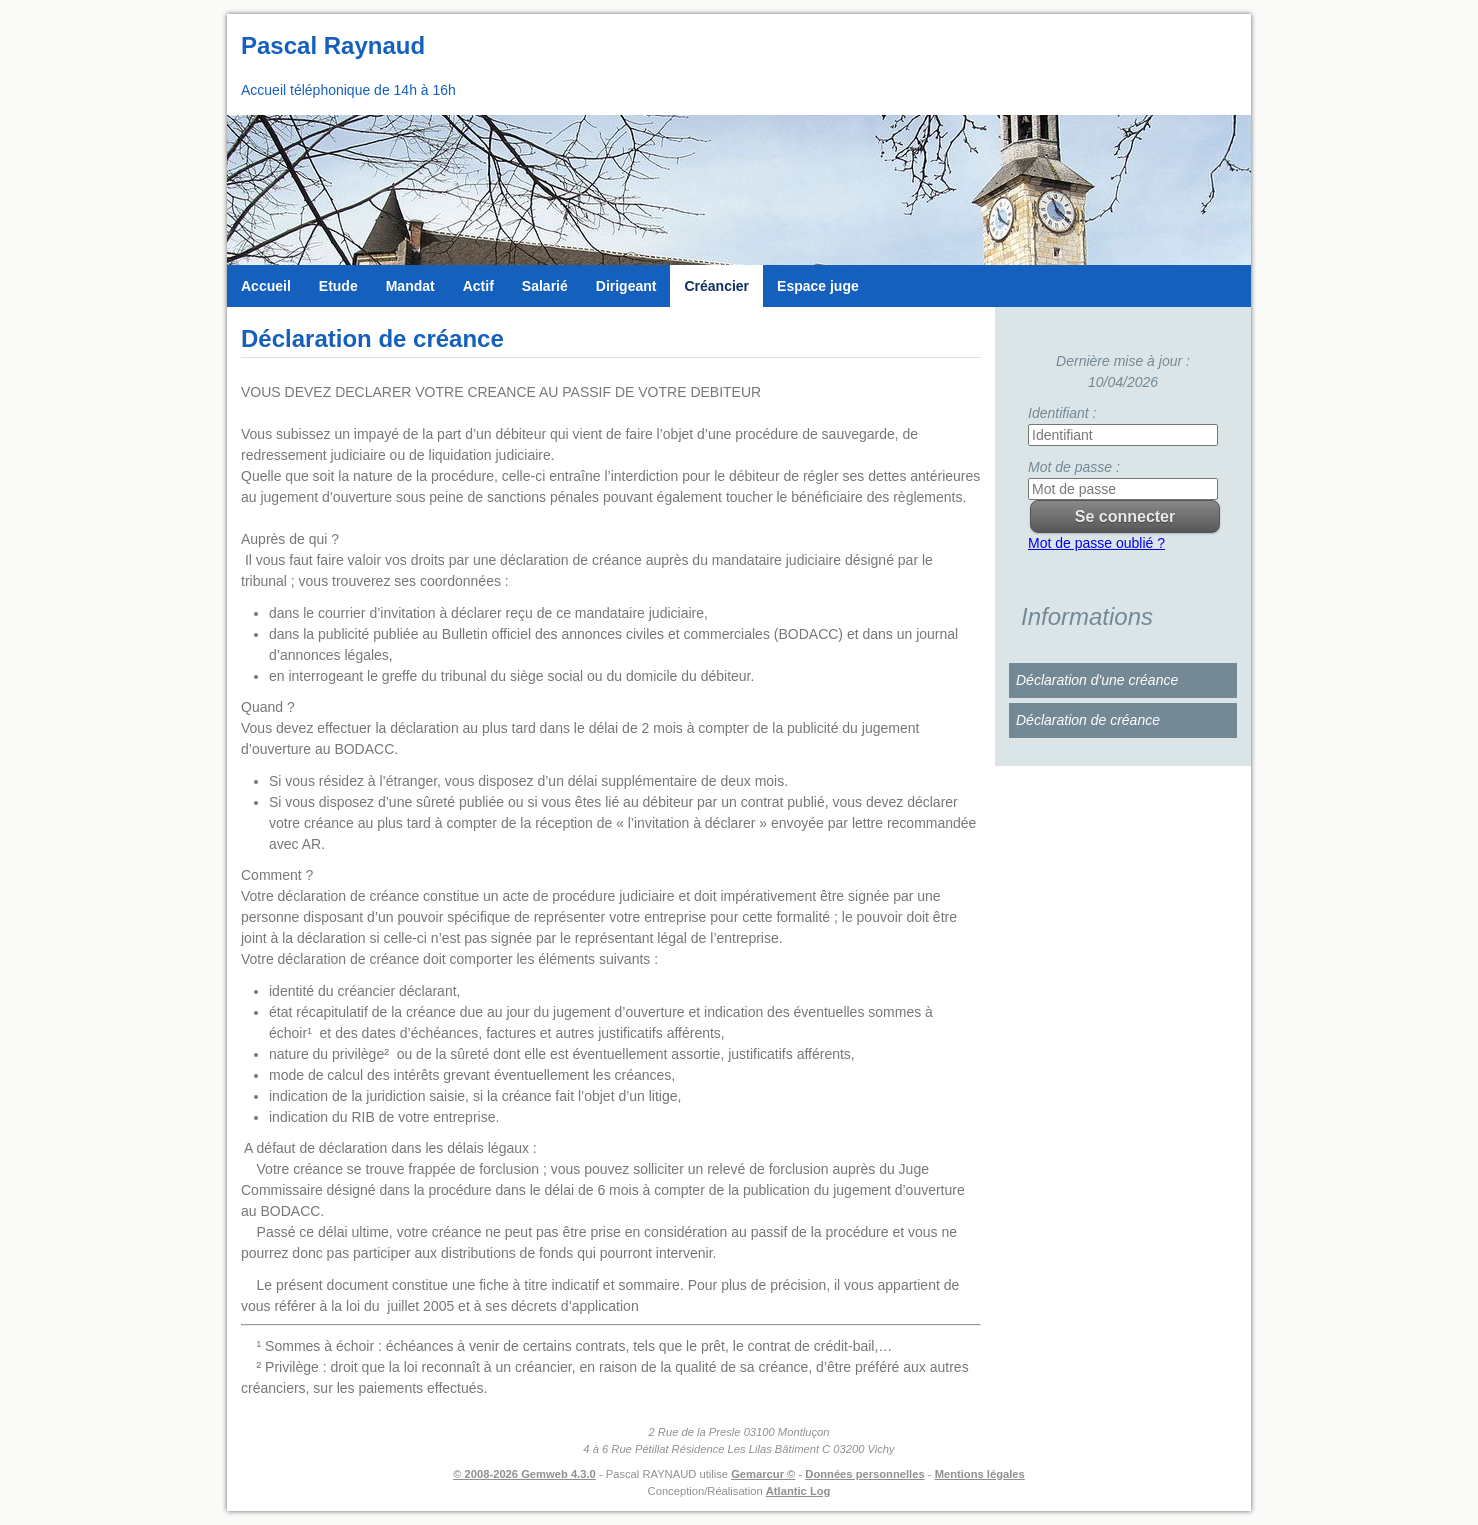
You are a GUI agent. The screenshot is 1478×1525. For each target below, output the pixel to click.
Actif (478, 286)
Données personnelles (864, 1474)
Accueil (266, 286)
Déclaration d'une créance (1097, 680)
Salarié (545, 286)
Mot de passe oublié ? (1096, 543)
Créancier (716, 286)
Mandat (410, 286)
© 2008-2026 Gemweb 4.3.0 (524, 1474)
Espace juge (818, 286)
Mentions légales (980, 1474)
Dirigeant (626, 286)
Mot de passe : (1074, 467)
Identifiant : (1062, 413)
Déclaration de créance (1088, 720)
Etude (338, 286)
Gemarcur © (763, 1474)
